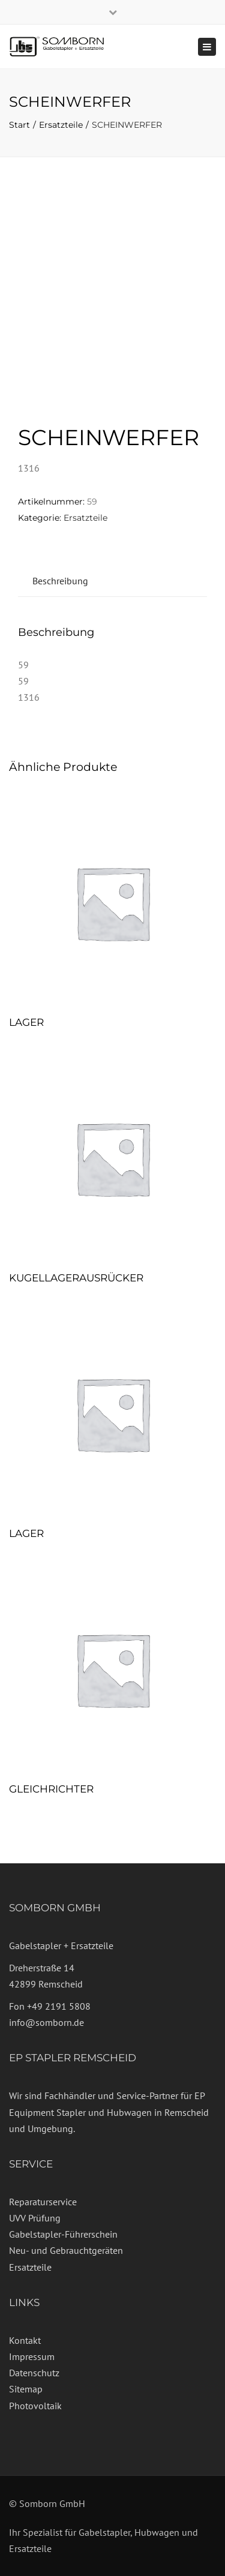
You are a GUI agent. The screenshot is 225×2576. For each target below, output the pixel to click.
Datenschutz (34, 2373)
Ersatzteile (61, 124)
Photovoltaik (35, 2406)
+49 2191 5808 (59, 2006)
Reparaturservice (43, 2202)
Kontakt (25, 2340)
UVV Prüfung (35, 2218)
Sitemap (26, 2389)
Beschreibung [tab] (60, 581)
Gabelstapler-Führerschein (63, 2234)
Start (19, 124)
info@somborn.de (46, 2022)
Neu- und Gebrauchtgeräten (66, 2250)
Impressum (32, 2356)
